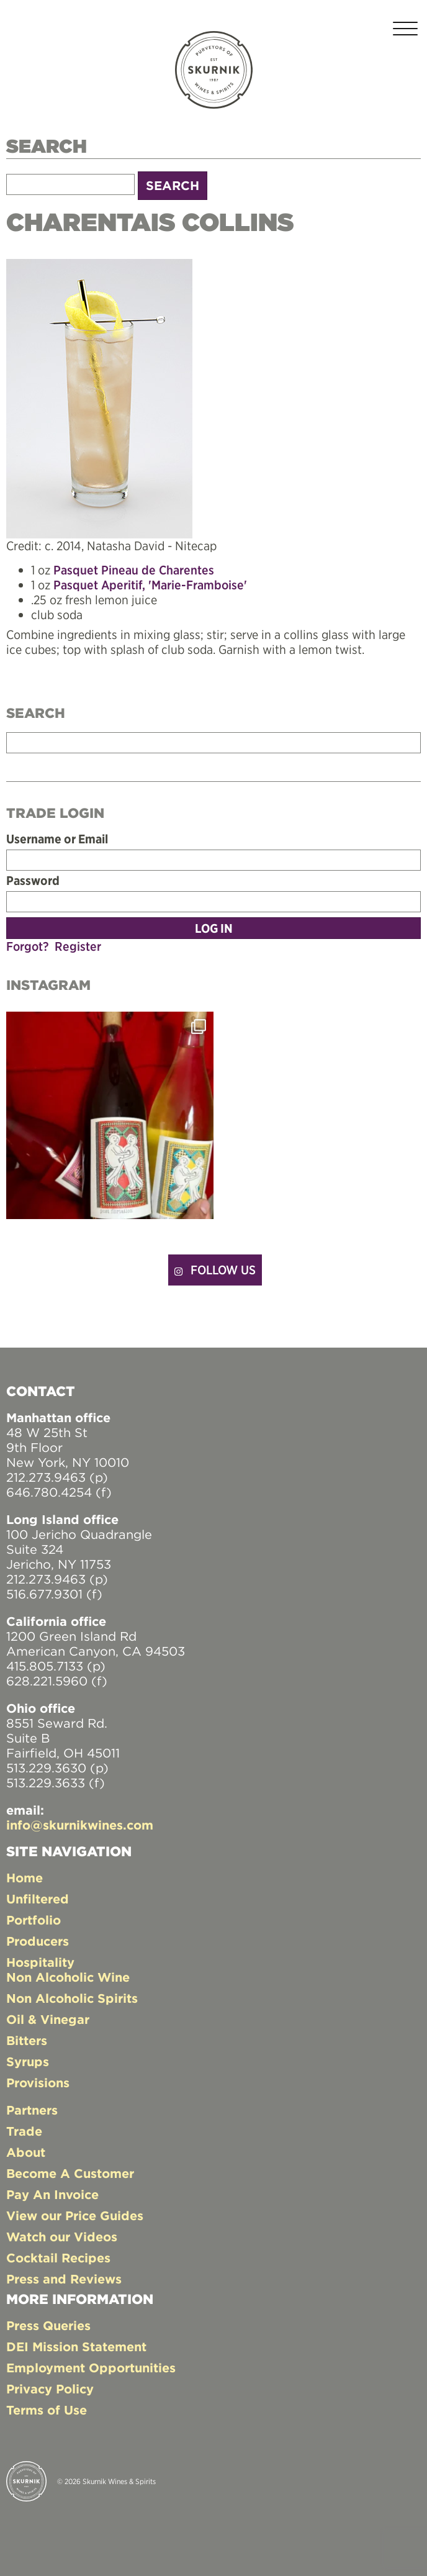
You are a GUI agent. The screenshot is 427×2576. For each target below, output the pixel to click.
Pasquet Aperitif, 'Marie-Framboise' (150, 584)
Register (78, 946)
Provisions (38, 2082)
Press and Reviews (64, 2279)
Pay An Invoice (52, 2194)
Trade (24, 2131)
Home (24, 1877)
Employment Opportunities (91, 2367)
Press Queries (48, 2325)
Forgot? (27, 946)
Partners (32, 2110)
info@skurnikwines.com (79, 1825)
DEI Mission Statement (76, 2346)
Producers (37, 1941)
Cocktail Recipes (58, 2257)
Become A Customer (70, 2173)
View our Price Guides (74, 2215)
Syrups (27, 2061)
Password (33, 880)
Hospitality (40, 1962)
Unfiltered (37, 1899)
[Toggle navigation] (405, 30)
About (25, 2152)
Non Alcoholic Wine (68, 1977)
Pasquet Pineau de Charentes (133, 570)
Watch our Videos (61, 2236)
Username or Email (57, 839)
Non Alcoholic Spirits (72, 1998)
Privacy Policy (50, 2389)
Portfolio (33, 1920)
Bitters (26, 2040)
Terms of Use (46, 2410)
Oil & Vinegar (47, 2019)
